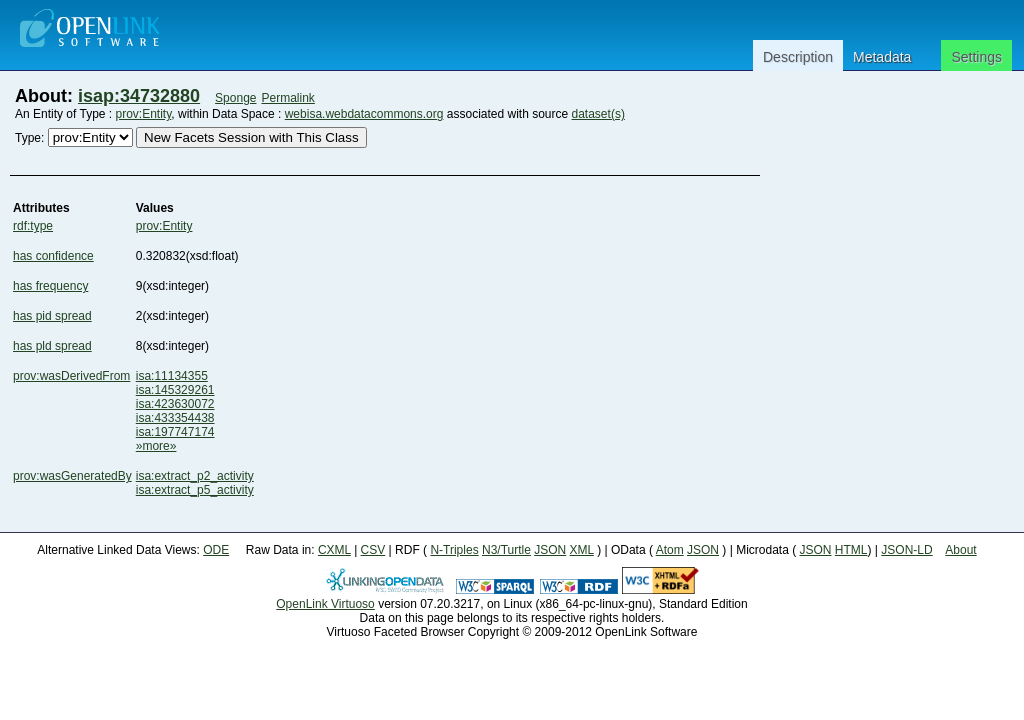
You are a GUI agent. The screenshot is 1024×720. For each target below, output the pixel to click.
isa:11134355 (172, 376)
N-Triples (454, 550)
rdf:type (33, 226)
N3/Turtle (506, 550)
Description (798, 57)
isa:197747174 (175, 432)
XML (582, 550)
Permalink (288, 98)
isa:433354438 (175, 418)
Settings (976, 57)
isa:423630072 (175, 404)
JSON (550, 550)
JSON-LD (906, 550)
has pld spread (52, 346)
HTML (851, 550)
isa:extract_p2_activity (195, 476)
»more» (156, 446)
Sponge (235, 98)
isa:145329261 (175, 390)
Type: (29, 138)
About (960, 550)
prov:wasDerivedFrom (71, 376)
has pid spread (52, 316)
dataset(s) (598, 114)
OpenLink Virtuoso (325, 604)
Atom (670, 550)
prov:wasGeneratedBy (72, 476)
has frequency (50, 286)
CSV (373, 550)
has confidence (53, 256)
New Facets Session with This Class (251, 137)
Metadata (882, 57)
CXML (334, 550)
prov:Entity (144, 114)
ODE (216, 550)
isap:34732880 (139, 96)
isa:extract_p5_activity (195, 490)
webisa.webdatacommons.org (364, 114)
